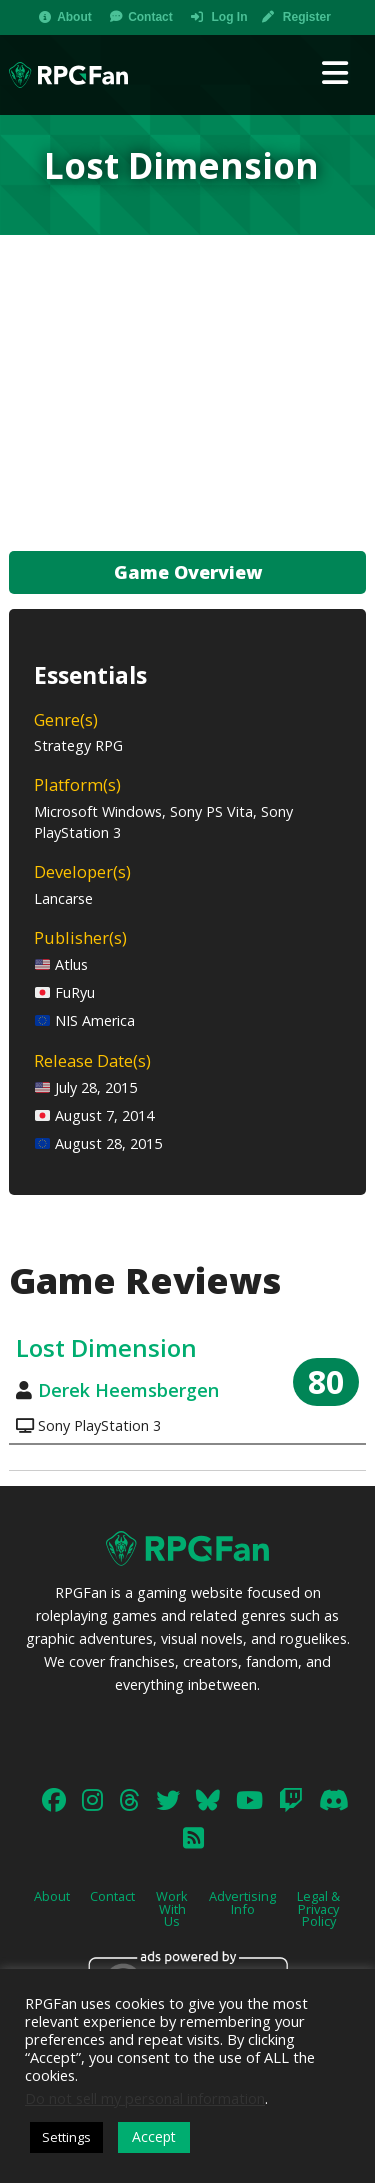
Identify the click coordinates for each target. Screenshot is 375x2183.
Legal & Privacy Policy (318, 1909)
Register (307, 17)
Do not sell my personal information (145, 2098)
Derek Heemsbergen (128, 1390)
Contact (150, 17)
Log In (229, 17)
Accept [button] (154, 2136)
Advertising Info (242, 1902)
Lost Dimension (106, 1347)
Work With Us (172, 1909)
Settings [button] (66, 2137)
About (74, 17)
